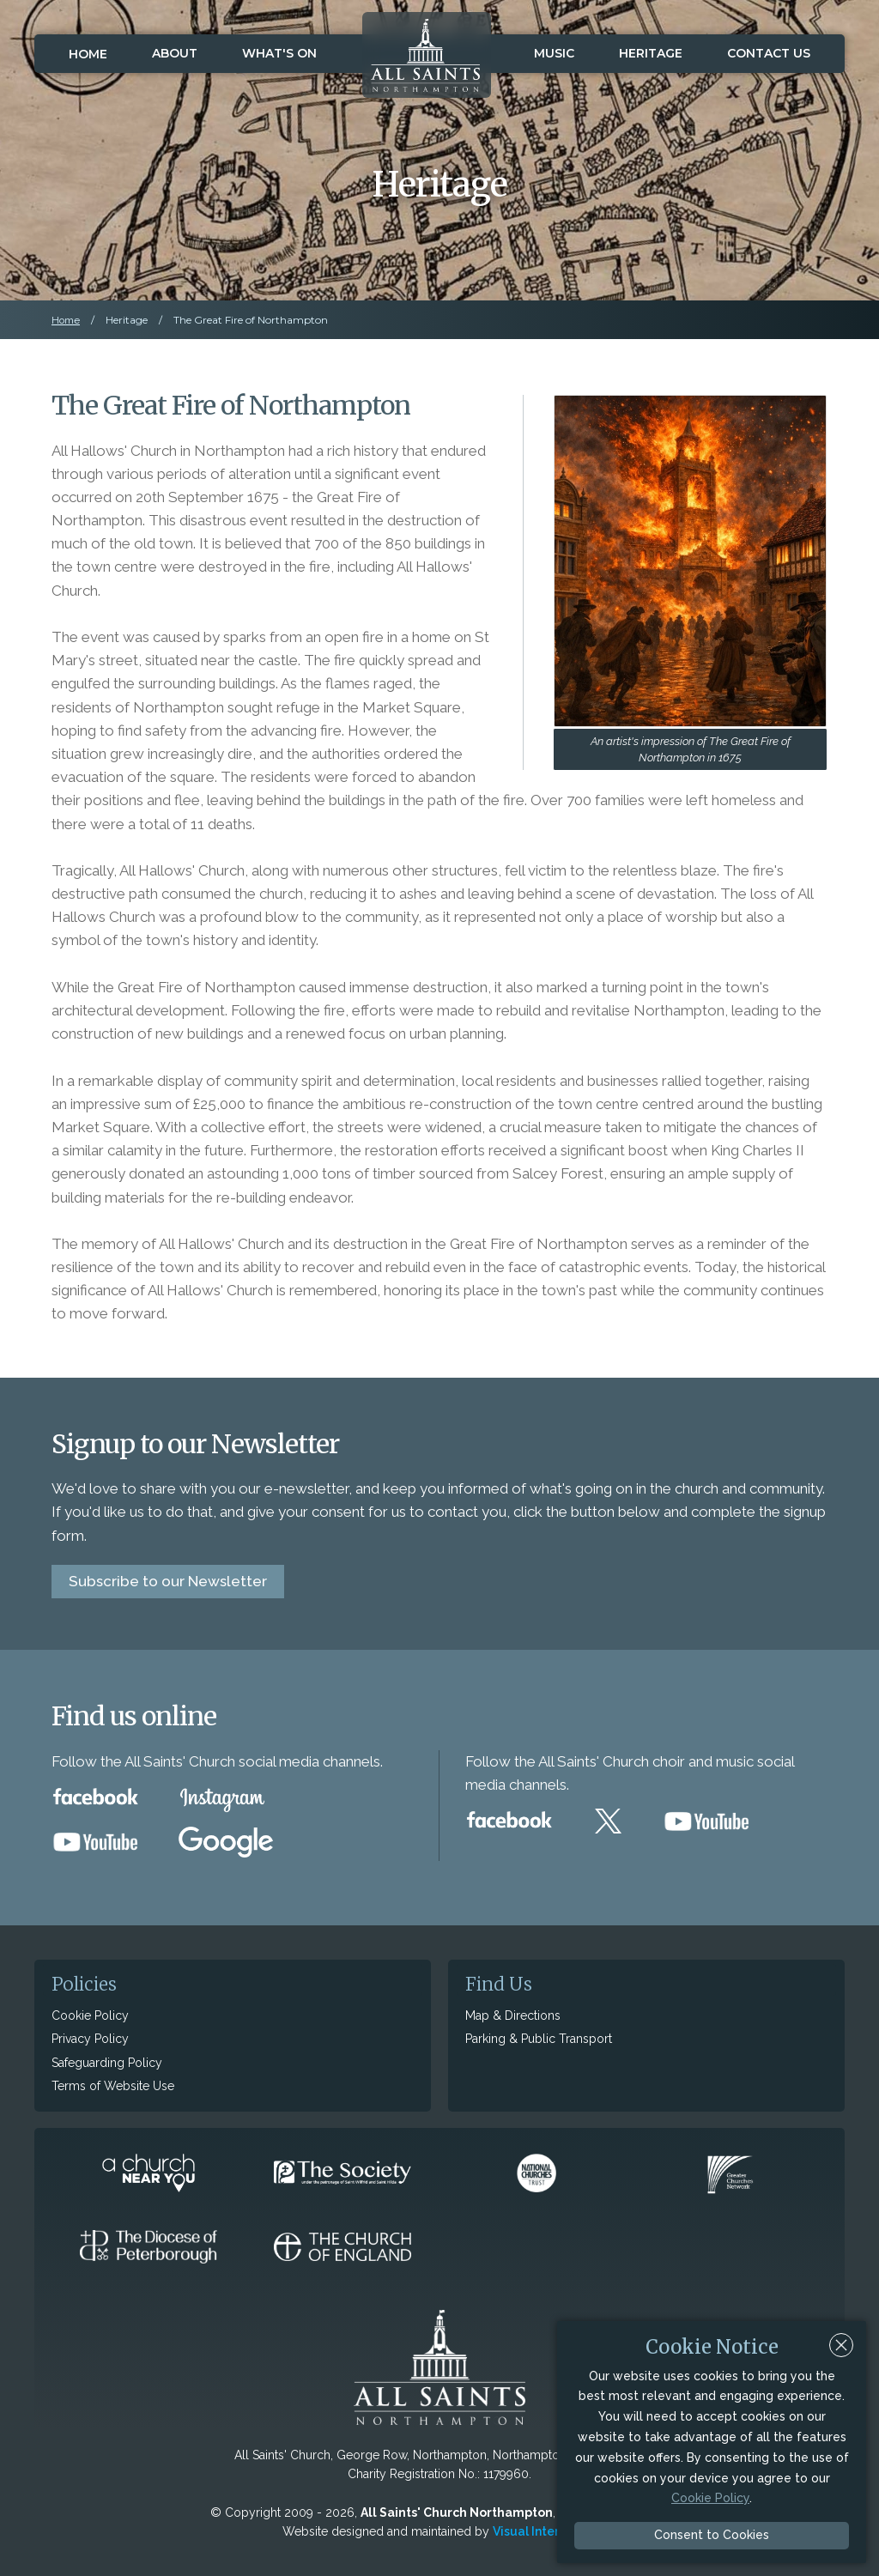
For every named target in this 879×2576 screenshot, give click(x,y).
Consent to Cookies (711, 2535)
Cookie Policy (90, 2015)
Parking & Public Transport (538, 2039)
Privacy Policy (90, 2039)
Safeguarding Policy (107, 2063)
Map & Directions (513, 2015)
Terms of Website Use (113, 2086)
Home (88, 54)
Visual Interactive (545, 2531)
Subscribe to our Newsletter (168, 1581)
